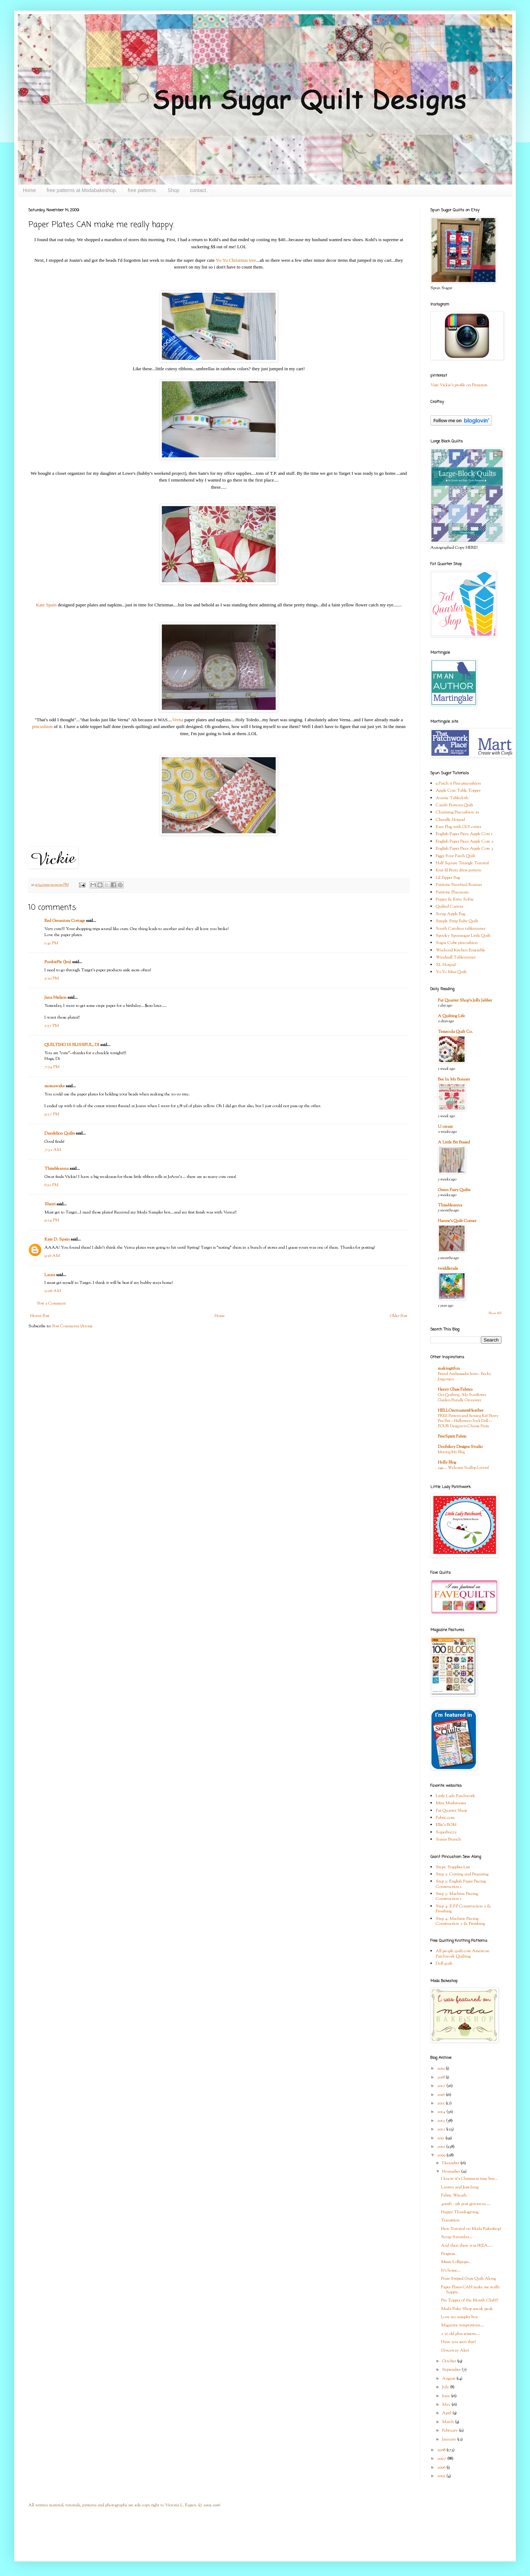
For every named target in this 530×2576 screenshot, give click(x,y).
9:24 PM (51, 1220)
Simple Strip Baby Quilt (457, 921)
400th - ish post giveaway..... (466, 2204)
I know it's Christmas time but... (469, 2179)
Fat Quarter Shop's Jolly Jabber (465, 1000)
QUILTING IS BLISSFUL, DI (71, 1045)
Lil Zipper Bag (448, 878)
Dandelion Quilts (59, 1133)
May (446, 2404)
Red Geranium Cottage (64, 921)
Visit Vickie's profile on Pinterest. (459, 385)
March (448, 2422)
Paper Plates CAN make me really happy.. (470, 2289)
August (449, 2378)
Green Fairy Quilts (454, 1190)
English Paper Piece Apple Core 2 (464, 841)
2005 (441, 2476)
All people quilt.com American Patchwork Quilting (462, 1953)
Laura (49, 1275)
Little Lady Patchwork (455, 1796)
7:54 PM (51, 1067)
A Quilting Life (451, 1016)
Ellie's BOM (446, 1825)
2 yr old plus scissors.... (460, 2334)
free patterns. (142, 190)
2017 (441, 2086)
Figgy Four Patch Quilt (455, 856)
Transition (450, 2220)
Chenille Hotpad (450, 820)
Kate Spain (46, 604)
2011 (441, 2138)
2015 (441, 2103)
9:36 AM (52, 1256)
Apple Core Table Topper (458, 790)
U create (445, 1127)
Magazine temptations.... (462, 2325)
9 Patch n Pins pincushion (458, 783)
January (449, 2439)
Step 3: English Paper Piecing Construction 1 (461, 1884)
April (447, 2413)
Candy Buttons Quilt (454, 805)
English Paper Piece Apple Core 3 (464, 848)
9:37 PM (51, 1114)
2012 (441, 2129)
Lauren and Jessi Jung (459, 2187)
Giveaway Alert (455, 2350)
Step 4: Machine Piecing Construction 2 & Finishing (460, 1921)
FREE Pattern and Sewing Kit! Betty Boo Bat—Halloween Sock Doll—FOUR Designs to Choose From (468, 1421)
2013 (441, 2121)
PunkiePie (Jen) (57, 962)
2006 (441, 2467)
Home (29, 190)
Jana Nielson (55, 997)
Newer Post (39, 1316)
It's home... (450, 2270)
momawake (54, 1086)
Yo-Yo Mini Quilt (451, 972)
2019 (441, 2068)
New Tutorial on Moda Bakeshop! (471, 2229)
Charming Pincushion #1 (457, 812)
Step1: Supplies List (453, 1867)
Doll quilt (444, 1963)
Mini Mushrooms (451, 1803)
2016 (441, 2095)
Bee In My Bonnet (454, 1079)
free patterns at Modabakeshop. (82, 190)
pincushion (42, 726)
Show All (495, 1313)
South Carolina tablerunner (461, 928)
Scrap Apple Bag (450, 914)
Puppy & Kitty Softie (455, 899)
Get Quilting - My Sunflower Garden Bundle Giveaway (462, 1397)
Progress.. (449, 2254)
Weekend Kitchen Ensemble (460, 950)
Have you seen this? (458, 2342)
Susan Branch (448, 1839)
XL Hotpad (446, 965)
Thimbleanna (56, 1168)
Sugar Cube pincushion (457, 943)
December (451, 2163)
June (446, 2396)
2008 (441, 2450)
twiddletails (448, 1268)
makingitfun (449, 1368)
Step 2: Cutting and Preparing (462, 1874)
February (450, 2430)
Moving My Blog (451, 1452)
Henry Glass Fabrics (455, 1389)
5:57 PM (51, 1026)
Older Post (398, 1316)
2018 (441, 2077)
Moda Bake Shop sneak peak (467, 2309)
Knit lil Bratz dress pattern (458, 870)
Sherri (49, 1204)
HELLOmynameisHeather (460, 1410)
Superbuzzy (446, 1832)
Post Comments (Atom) (72, 1326)
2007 (442, 2458)
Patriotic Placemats (452, 892)
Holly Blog (447, 1462)
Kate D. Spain (57, 1239)
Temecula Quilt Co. (455, 1032)
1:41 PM (51, 943)
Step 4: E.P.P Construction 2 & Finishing (463, 1908)
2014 (441, 2112)
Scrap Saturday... (456, 2237)
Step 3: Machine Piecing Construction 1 (457, 1896)
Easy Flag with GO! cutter (458, 827)
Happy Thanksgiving (459, 2212)
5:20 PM (51, 978)
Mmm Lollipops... (456, 2262)
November (451, 2171)
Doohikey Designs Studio (460, 1447)
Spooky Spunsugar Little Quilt (463, 936)
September (452, 2370)
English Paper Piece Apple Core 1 (464, 834)
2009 (441, 2155)
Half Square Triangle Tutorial (462, 863)
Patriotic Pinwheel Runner (459, 885)
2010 (441, 2147)
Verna (177, 719)
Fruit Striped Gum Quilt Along (468, 2278)
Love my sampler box (459, 2317)
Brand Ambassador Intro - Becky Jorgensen (464, 1376)
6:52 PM (51, 1185)
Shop (174, 190)
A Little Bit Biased (454, 1142)
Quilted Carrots (449, 906)
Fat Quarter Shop (451, 1810)
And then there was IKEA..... (467, 2245)
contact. (198, 190)
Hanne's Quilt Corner (457, 1221)
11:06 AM (52, 1291)
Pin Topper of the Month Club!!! (469, 2300)
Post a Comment (51, 1303)
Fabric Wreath (454, 2195)
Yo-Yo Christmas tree (236, 260)
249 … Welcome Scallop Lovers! (463, 1468)
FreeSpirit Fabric (452, 1436)
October (449, 2361)
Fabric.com (445, 1818)
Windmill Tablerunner (456, 957)
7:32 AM (52, 1150)
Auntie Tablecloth (452, 798)
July (446, 2387)
